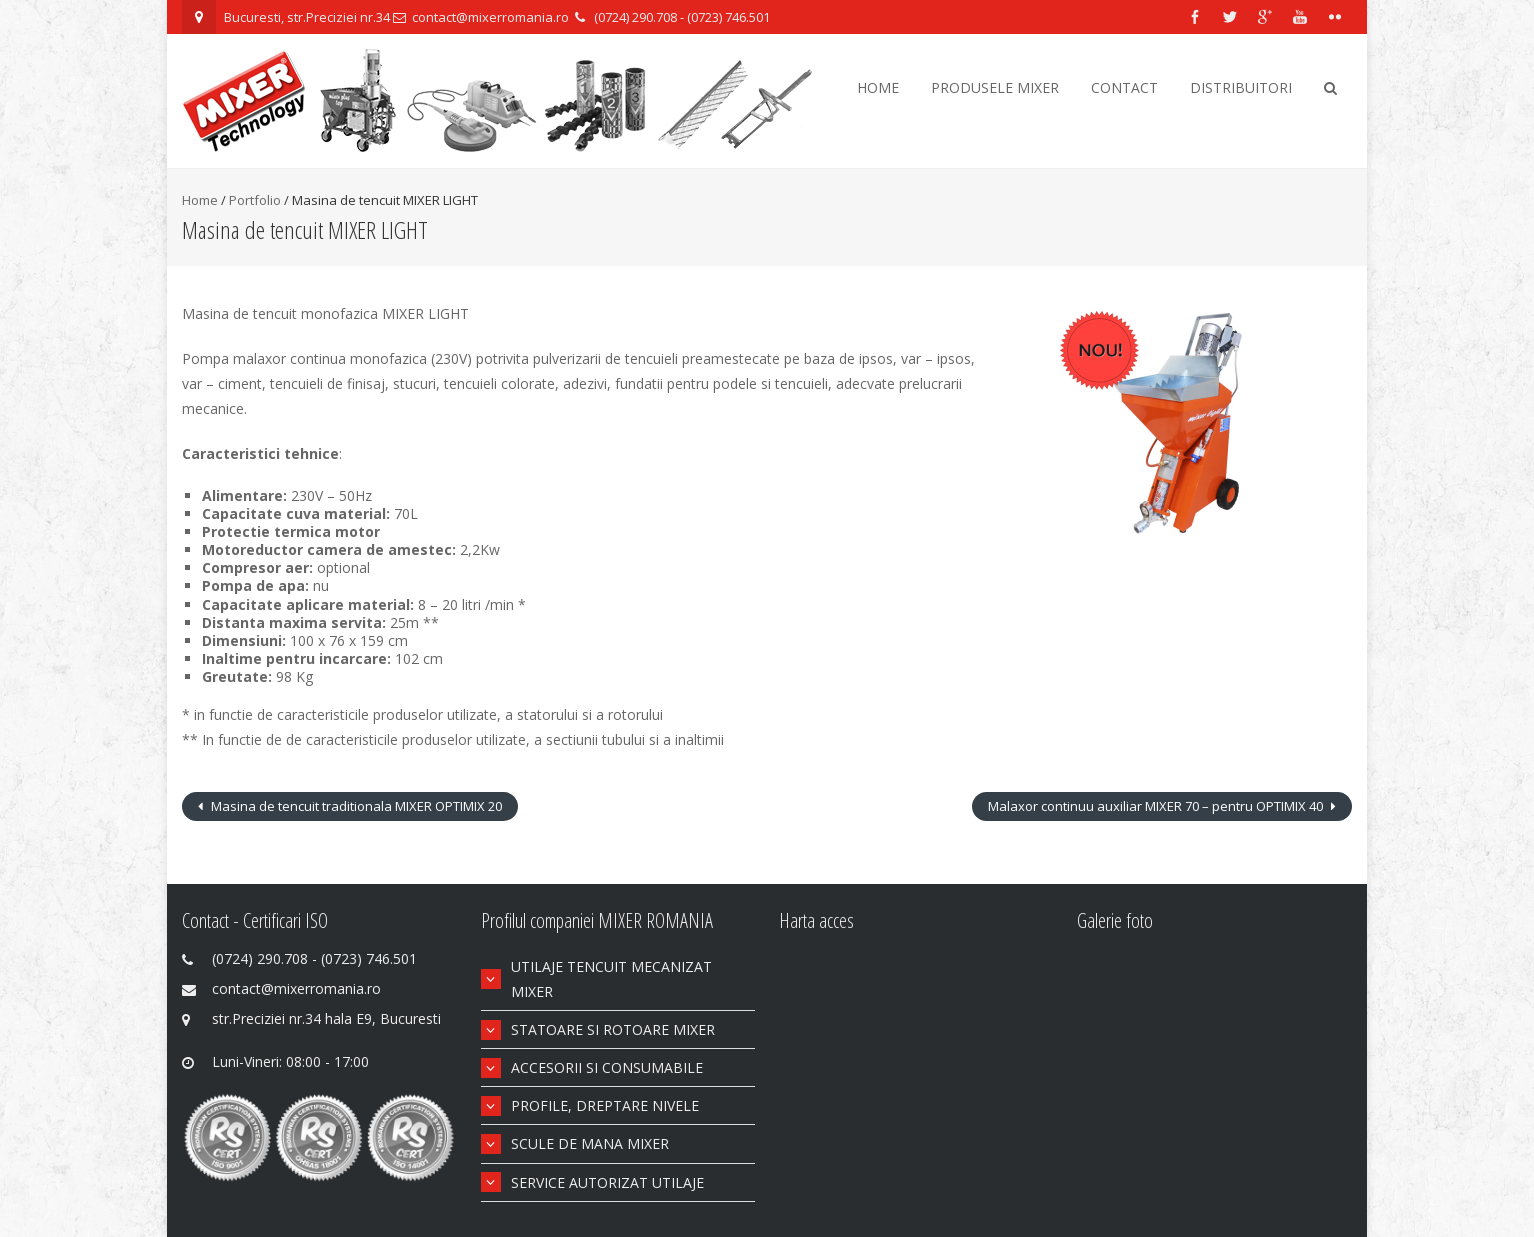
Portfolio (255, 200)
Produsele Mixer (995, 87)
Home (878, 87)
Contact (1124, 87)
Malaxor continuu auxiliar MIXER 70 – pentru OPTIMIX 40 (1157, 806)
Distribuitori (1241, 87)
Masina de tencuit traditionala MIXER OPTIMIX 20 (355, 806)
